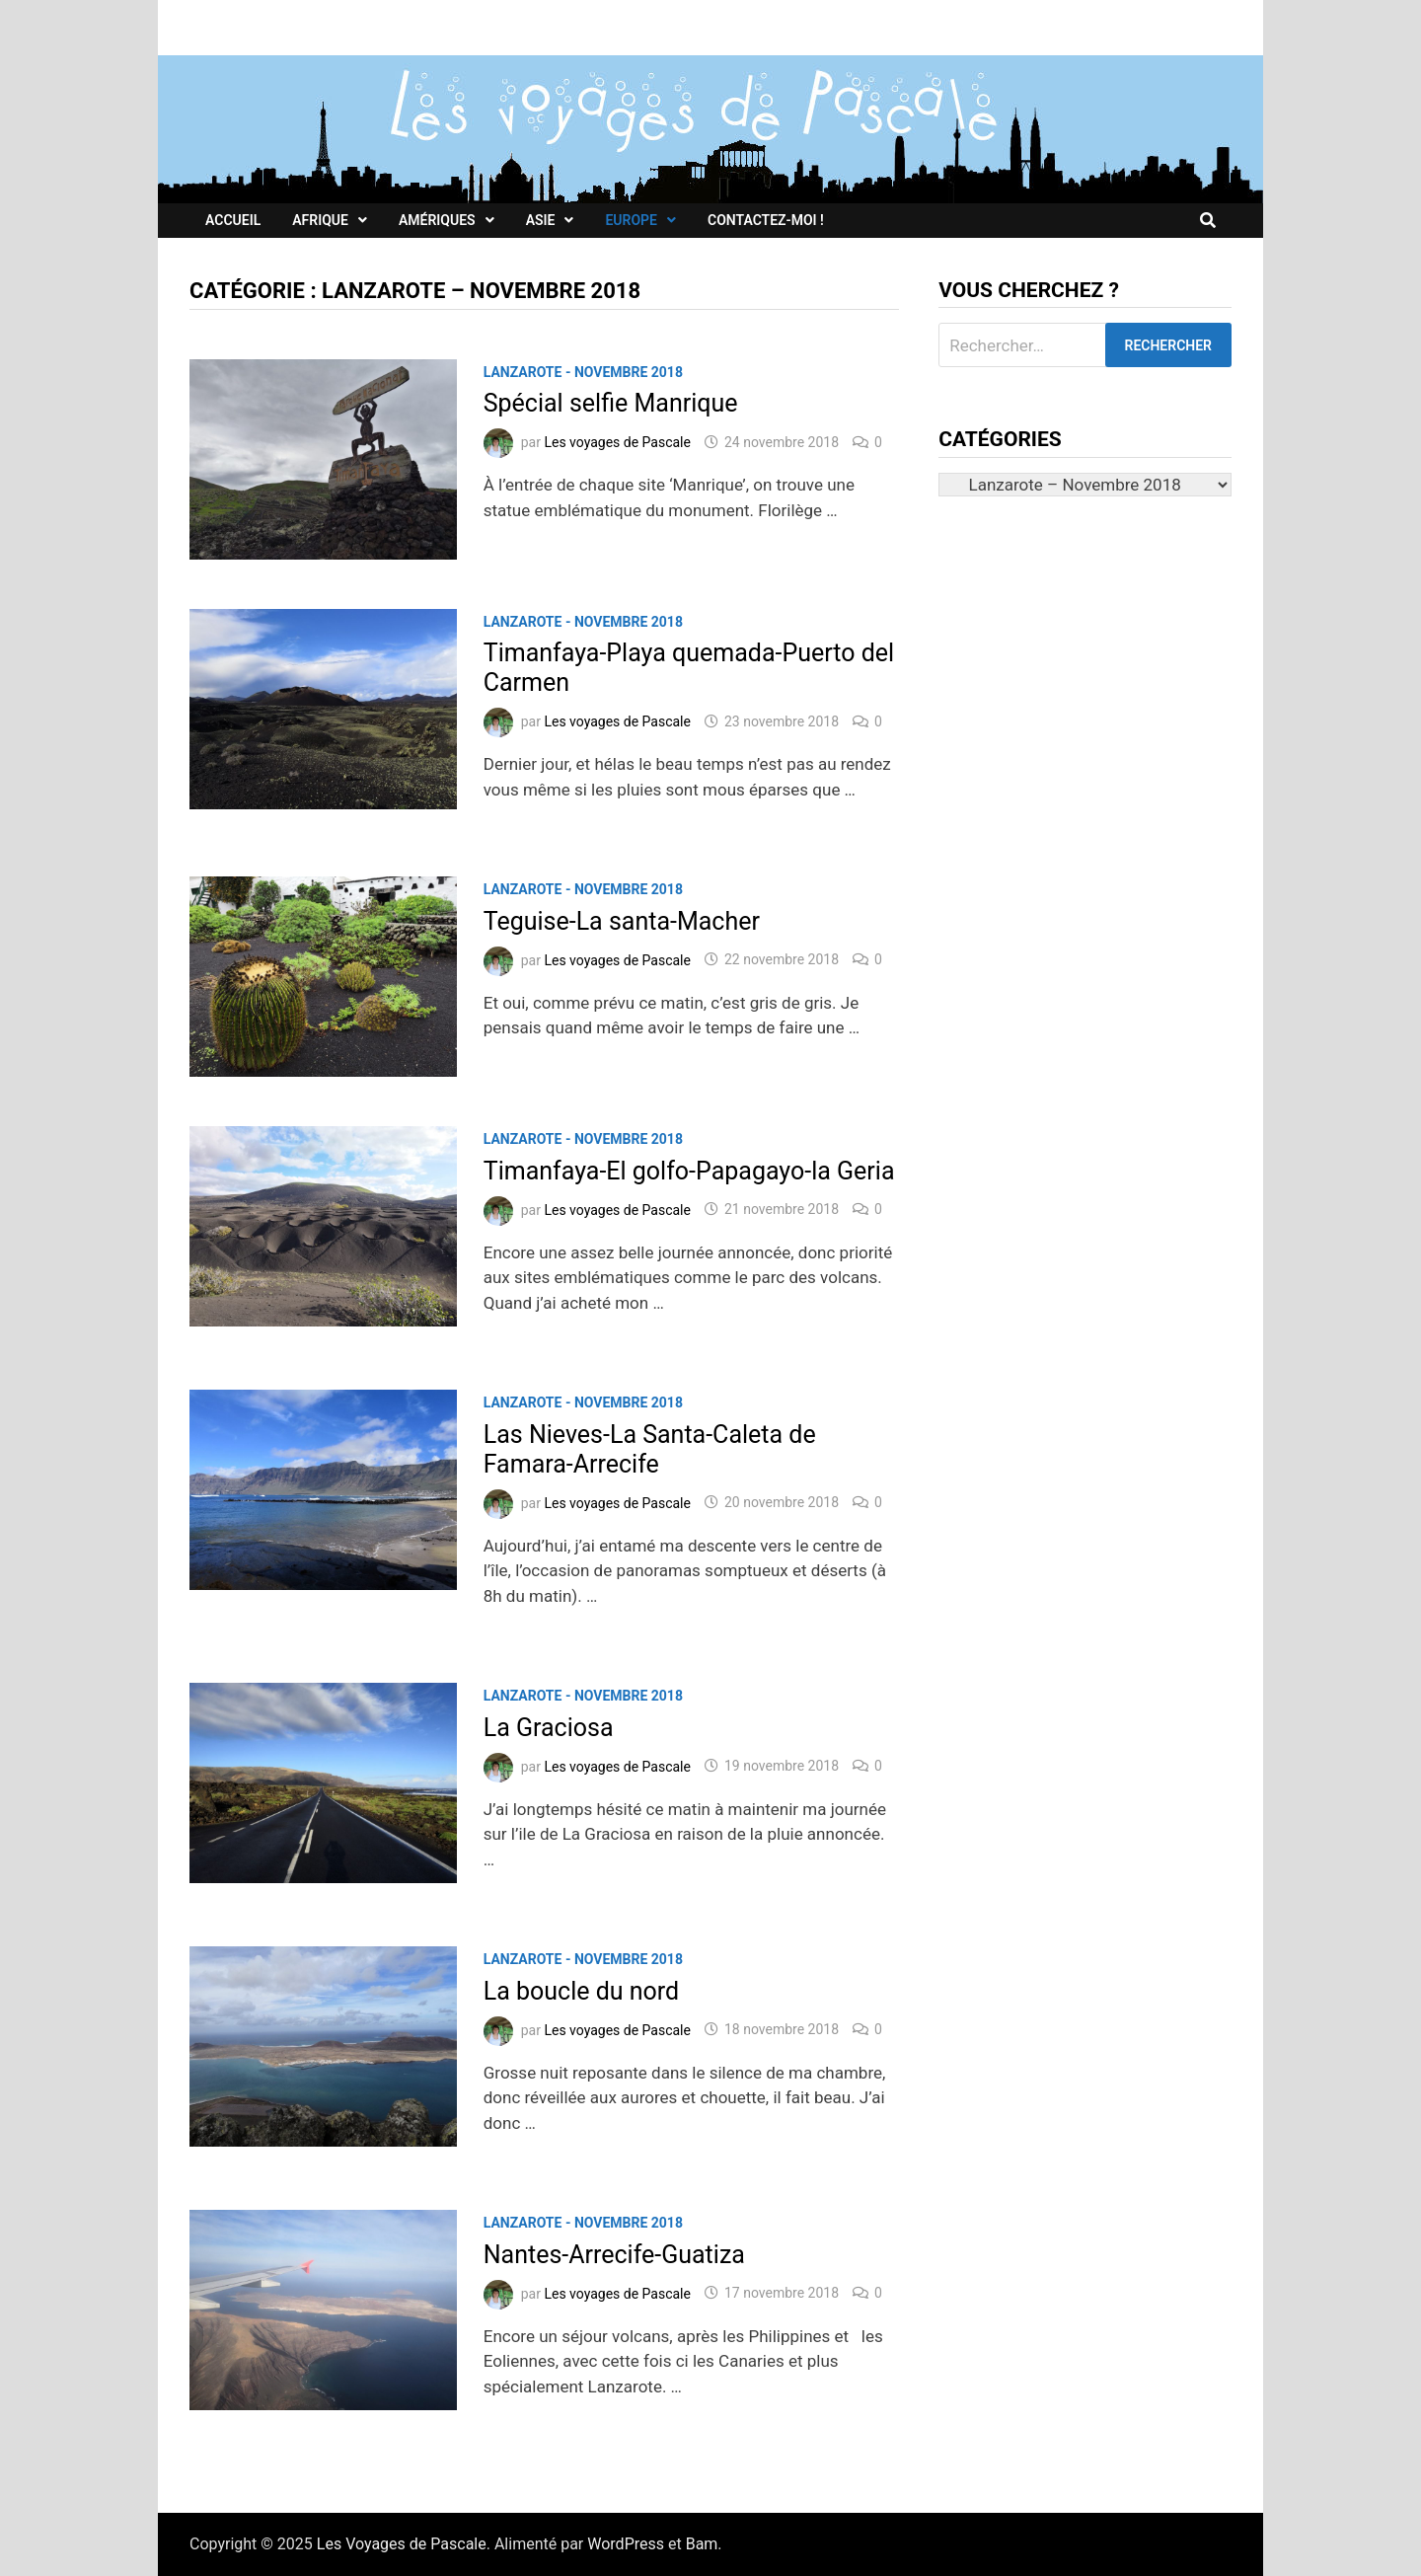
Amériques (437, 220)
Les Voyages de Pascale (401, 2544)
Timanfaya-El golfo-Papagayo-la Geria (689, 1171)
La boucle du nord (581, 1991)
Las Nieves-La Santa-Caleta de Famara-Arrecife (650, 1449)
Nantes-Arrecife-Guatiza (614, 2254)
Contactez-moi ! (766, 220)
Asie (541, 220)
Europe (631, 220)
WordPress (625, 2544)
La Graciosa (549, 1727)
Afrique (320, 220)
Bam (702, 2544)
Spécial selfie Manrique (611, 403)
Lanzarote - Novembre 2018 (583, 372)
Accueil (233, 220)
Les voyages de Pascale (617, 442)
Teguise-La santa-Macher (622, 921)
